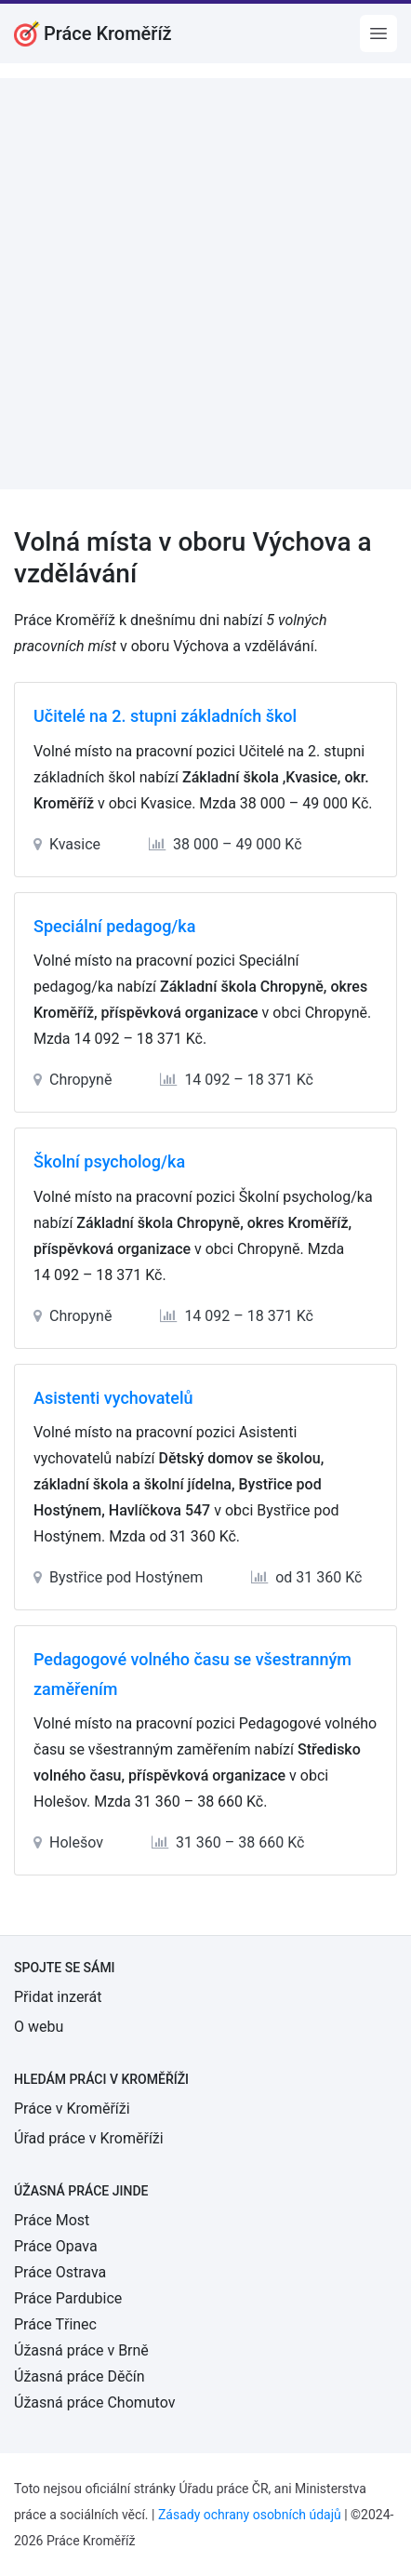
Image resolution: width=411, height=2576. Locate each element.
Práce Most (51, 2220)
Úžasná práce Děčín (79, 2376)
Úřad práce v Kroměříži (89, 2138)
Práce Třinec (55, 2324)
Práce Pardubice (68, 2298)
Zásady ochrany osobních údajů (249, 2514)
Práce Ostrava (60, 2272)
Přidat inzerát (57, 1997)
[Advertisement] (205, 283)
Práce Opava (56, 2246)
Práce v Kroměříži (72, 2108)
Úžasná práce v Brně (81, 2350)
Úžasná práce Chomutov (94, 2402)
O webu (38, 2026)
